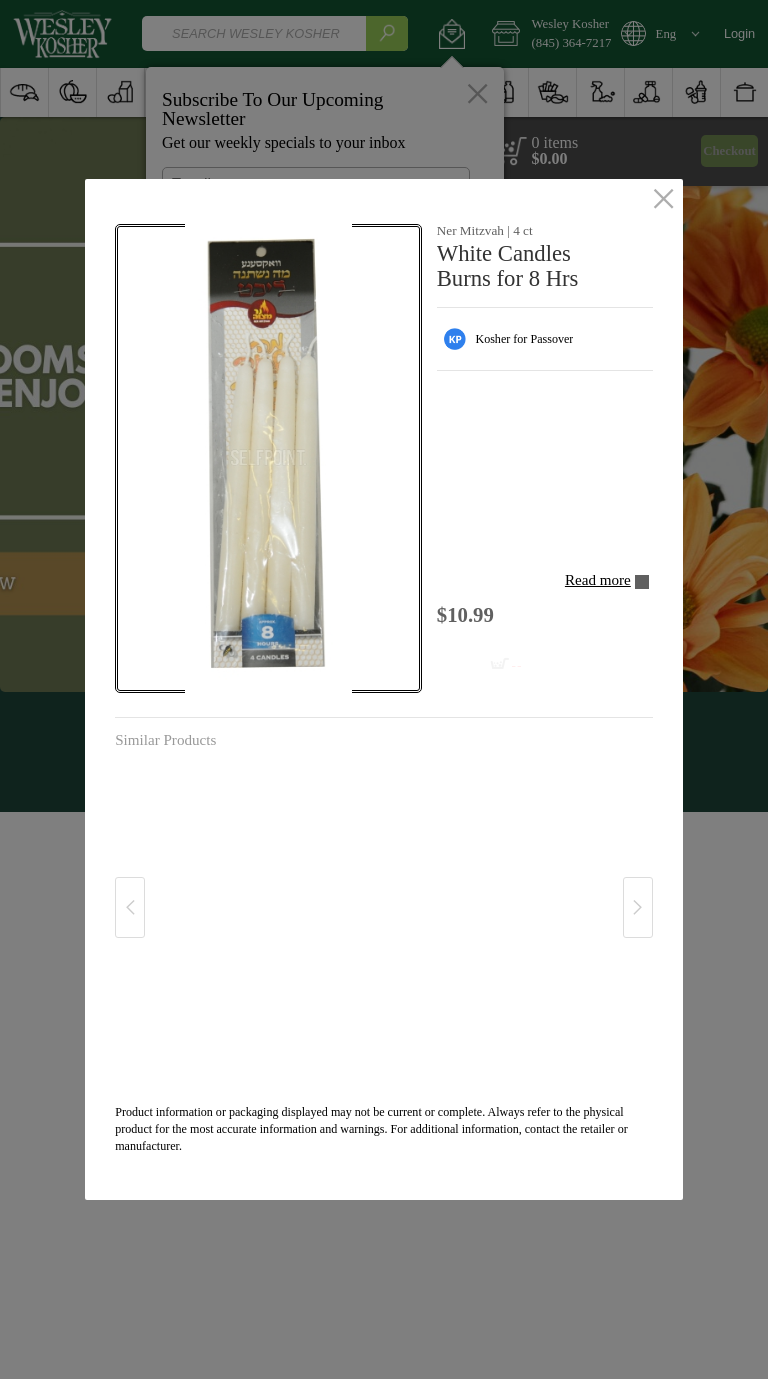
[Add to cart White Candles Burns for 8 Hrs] (485, 657)
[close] (663, 200)
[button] (268, 458)
